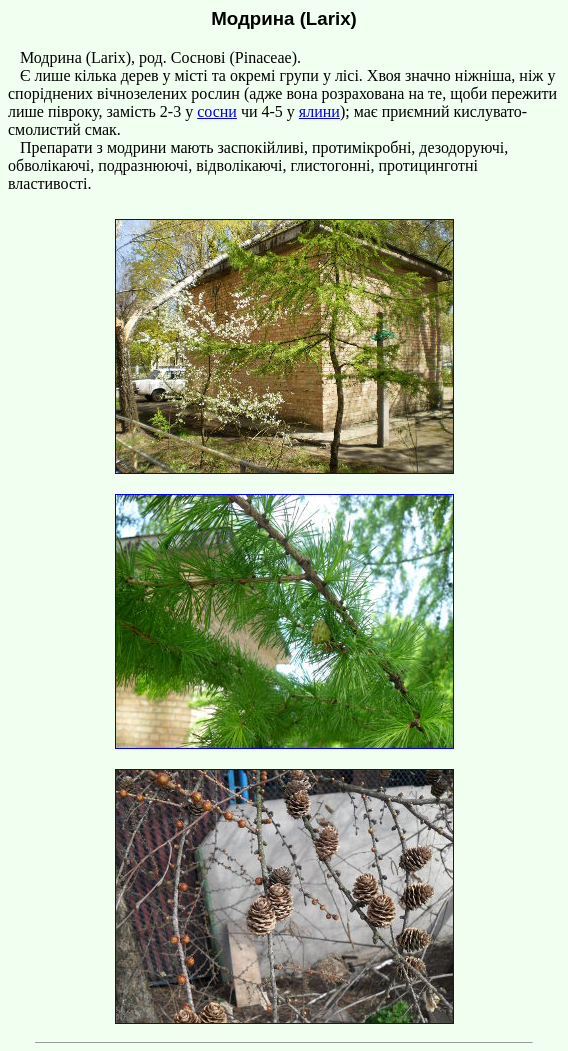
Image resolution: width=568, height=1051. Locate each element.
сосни (217, 111)
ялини (319, 111)
